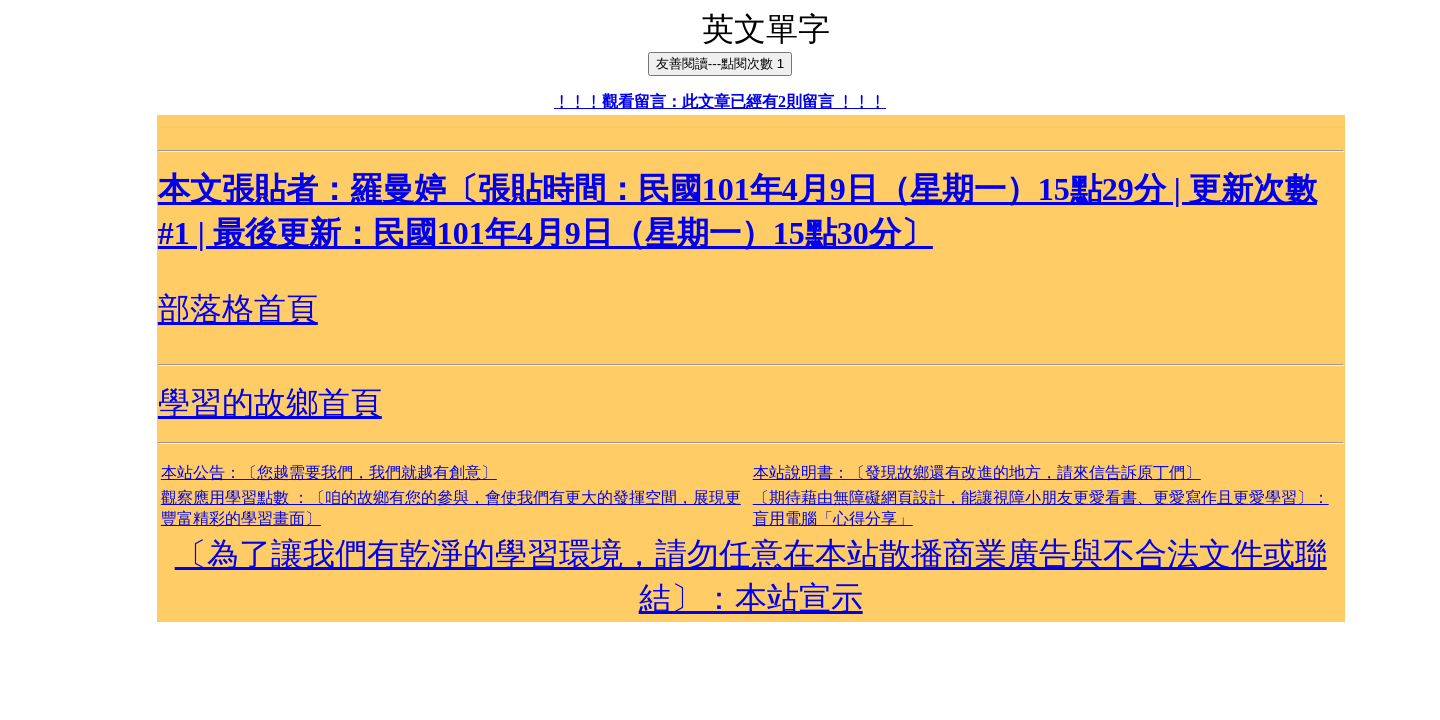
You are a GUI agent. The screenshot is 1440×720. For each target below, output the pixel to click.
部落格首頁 (238, 309)
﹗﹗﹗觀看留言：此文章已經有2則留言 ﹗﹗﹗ (720, 101)
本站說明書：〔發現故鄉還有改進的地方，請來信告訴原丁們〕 (977, 472)
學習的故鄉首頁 (270, 403)
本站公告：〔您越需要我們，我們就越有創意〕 (329, 472)
